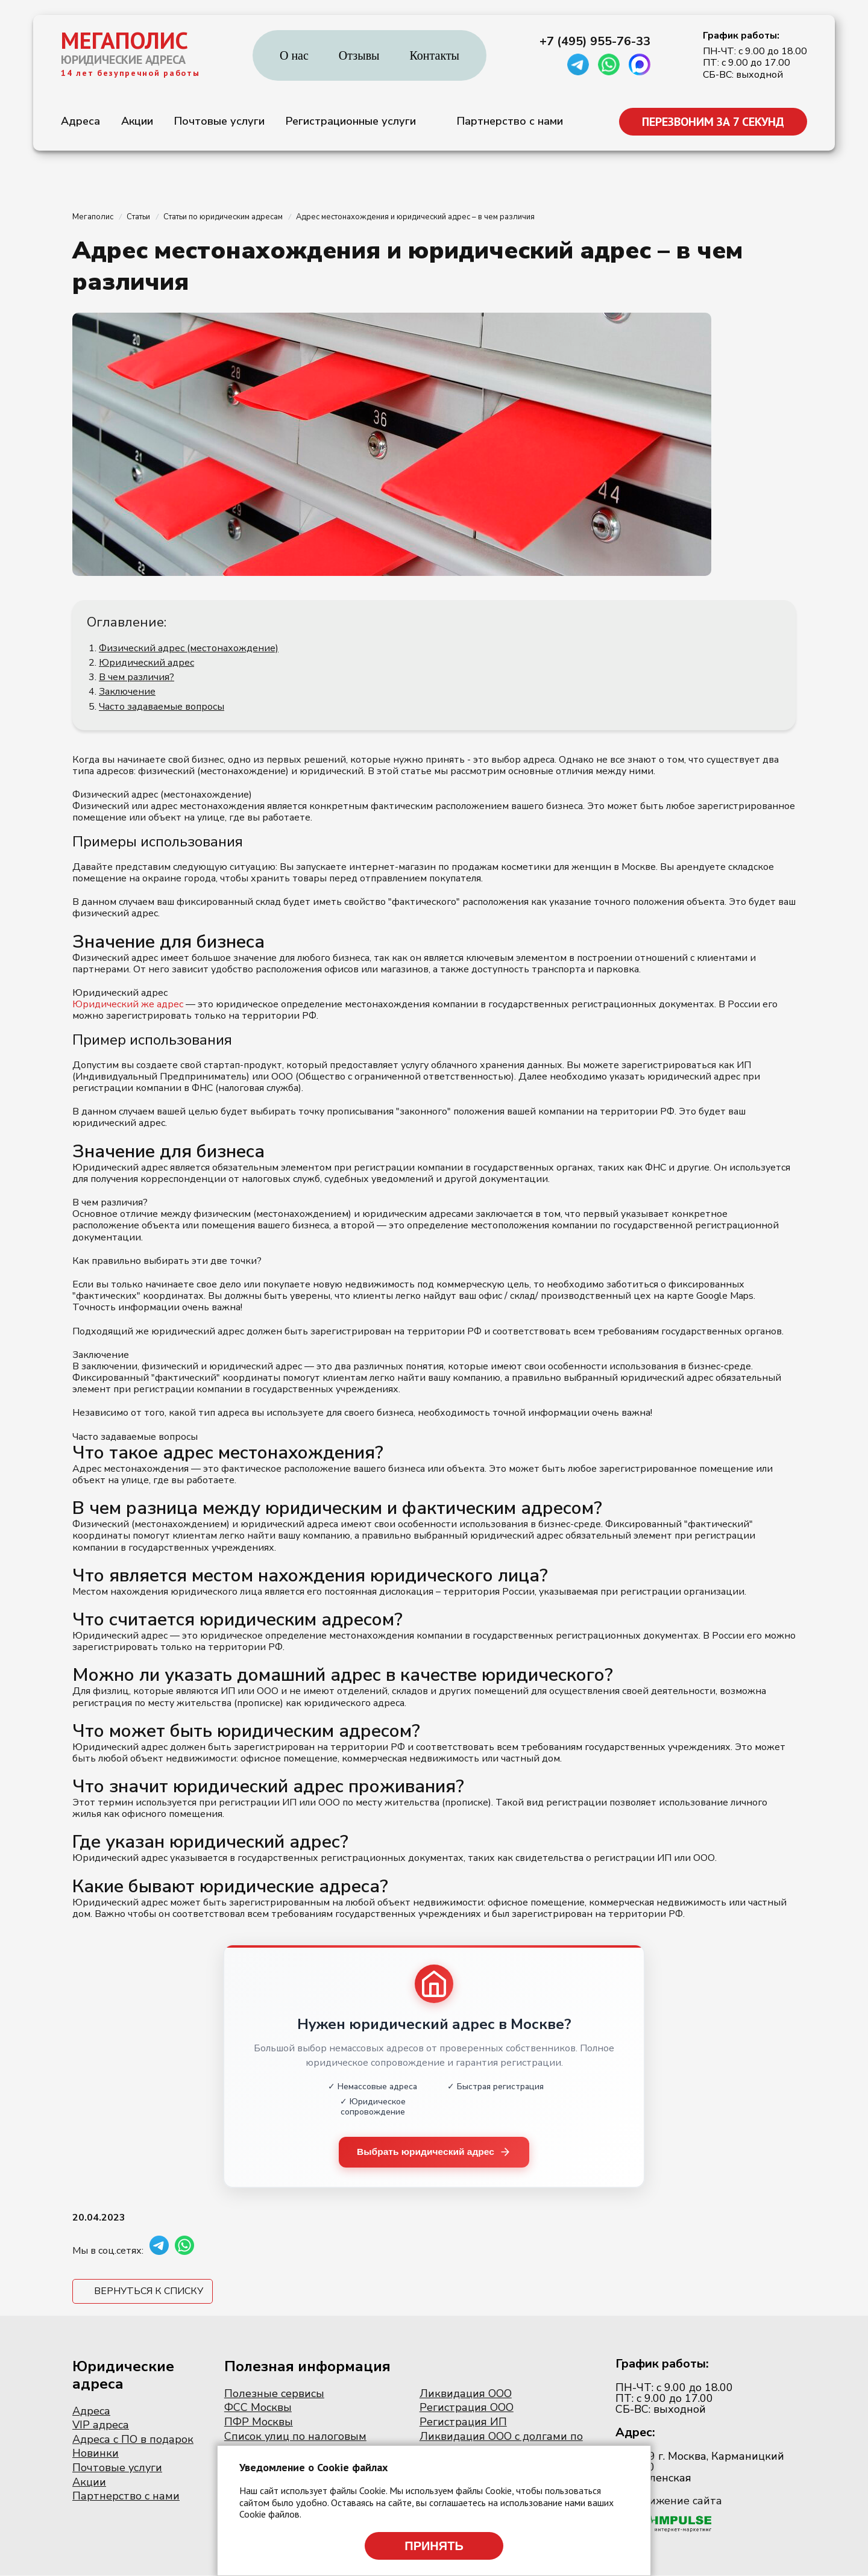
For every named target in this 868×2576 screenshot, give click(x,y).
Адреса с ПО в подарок (132, 2440)
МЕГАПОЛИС (124, 40)
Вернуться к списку (148, 2291)
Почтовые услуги (219, 121)
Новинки (95, 2453)
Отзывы (359, 55)
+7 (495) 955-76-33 (594, 42)
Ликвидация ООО (466, 2394)
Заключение (127, 691)
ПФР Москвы (258, 2422)
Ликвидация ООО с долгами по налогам (501, 2443)
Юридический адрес (146, 662)
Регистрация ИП (463, 2422)
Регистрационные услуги (351, 121)
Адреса (80, 121)
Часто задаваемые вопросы (161, 706)
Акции (137, 121)
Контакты (435, 55)
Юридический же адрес (127, 1004)
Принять (434, 2546)
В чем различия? (136, 677)
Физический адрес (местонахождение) (188, 648)
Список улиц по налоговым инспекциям (295, 2443)
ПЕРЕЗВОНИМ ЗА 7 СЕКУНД (713, 122)
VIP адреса (100, 2425)
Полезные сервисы (274, 2394)
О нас (294, 55)
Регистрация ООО (467, 2408)
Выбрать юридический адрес (434, 2152)
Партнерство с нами (510, 121)
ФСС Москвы (258, 2408)
